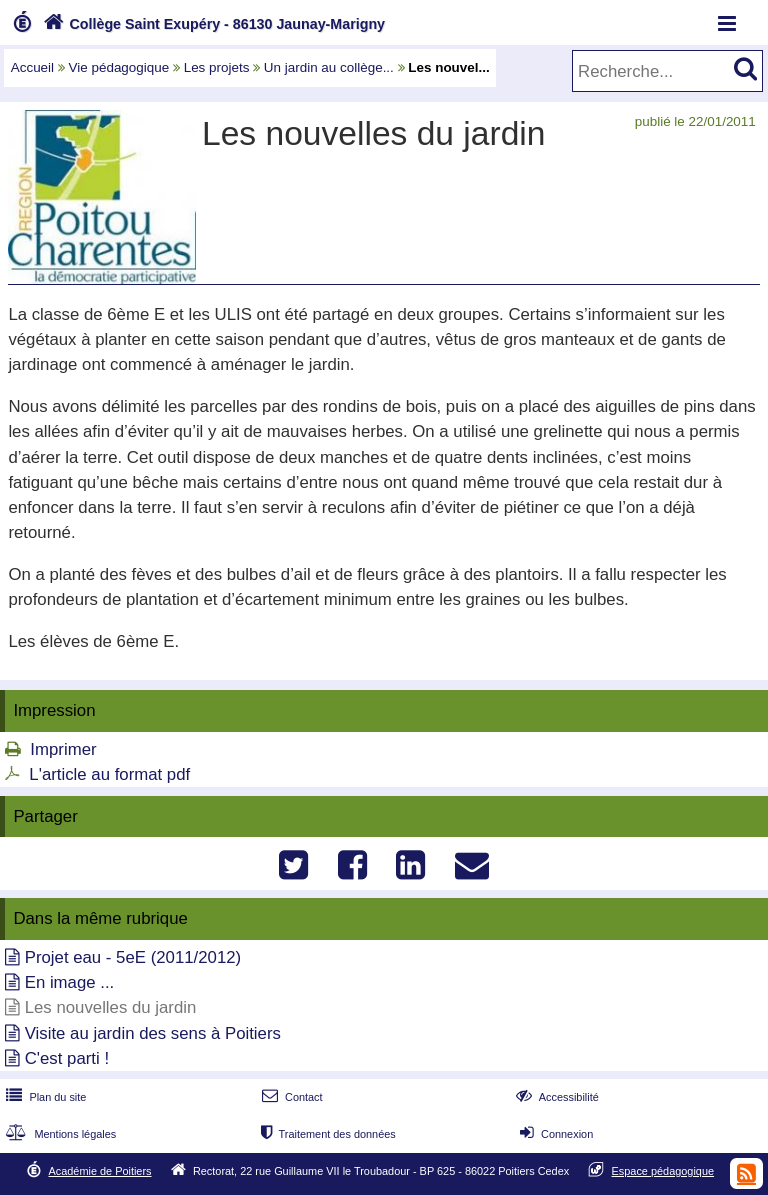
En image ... (70, 982)
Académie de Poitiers (99, 1171)
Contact (290, 1097)
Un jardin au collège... (329, 67)
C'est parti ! (67, 1058)
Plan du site (44, 1097)
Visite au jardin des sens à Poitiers (153, 1033)
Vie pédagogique (119, 67)
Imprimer (63, 749)
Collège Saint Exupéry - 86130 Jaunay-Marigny (212, 24)
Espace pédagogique (663, 1171)
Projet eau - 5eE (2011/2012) (133, 957)
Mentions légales (59, 1134)
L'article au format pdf (109, 774)
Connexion (554, 1134)
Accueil (32, 67)
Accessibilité (555, 1097)
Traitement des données (326, 1134)
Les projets (217, 67)
